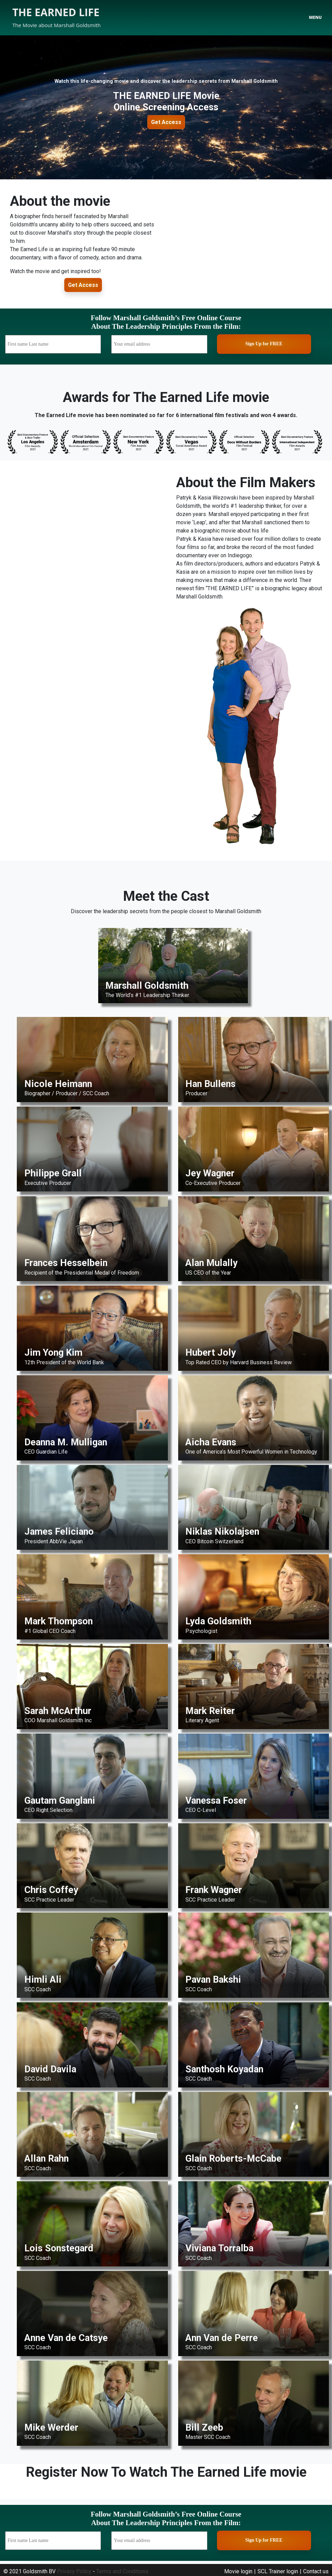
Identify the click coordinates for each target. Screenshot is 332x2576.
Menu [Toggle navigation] (315, 17)
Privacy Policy (74, 2571)
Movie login (238, 2571)
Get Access (166, 122)
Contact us (316, 2571)
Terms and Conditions (122, 2571)
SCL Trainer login (277, 2571)
